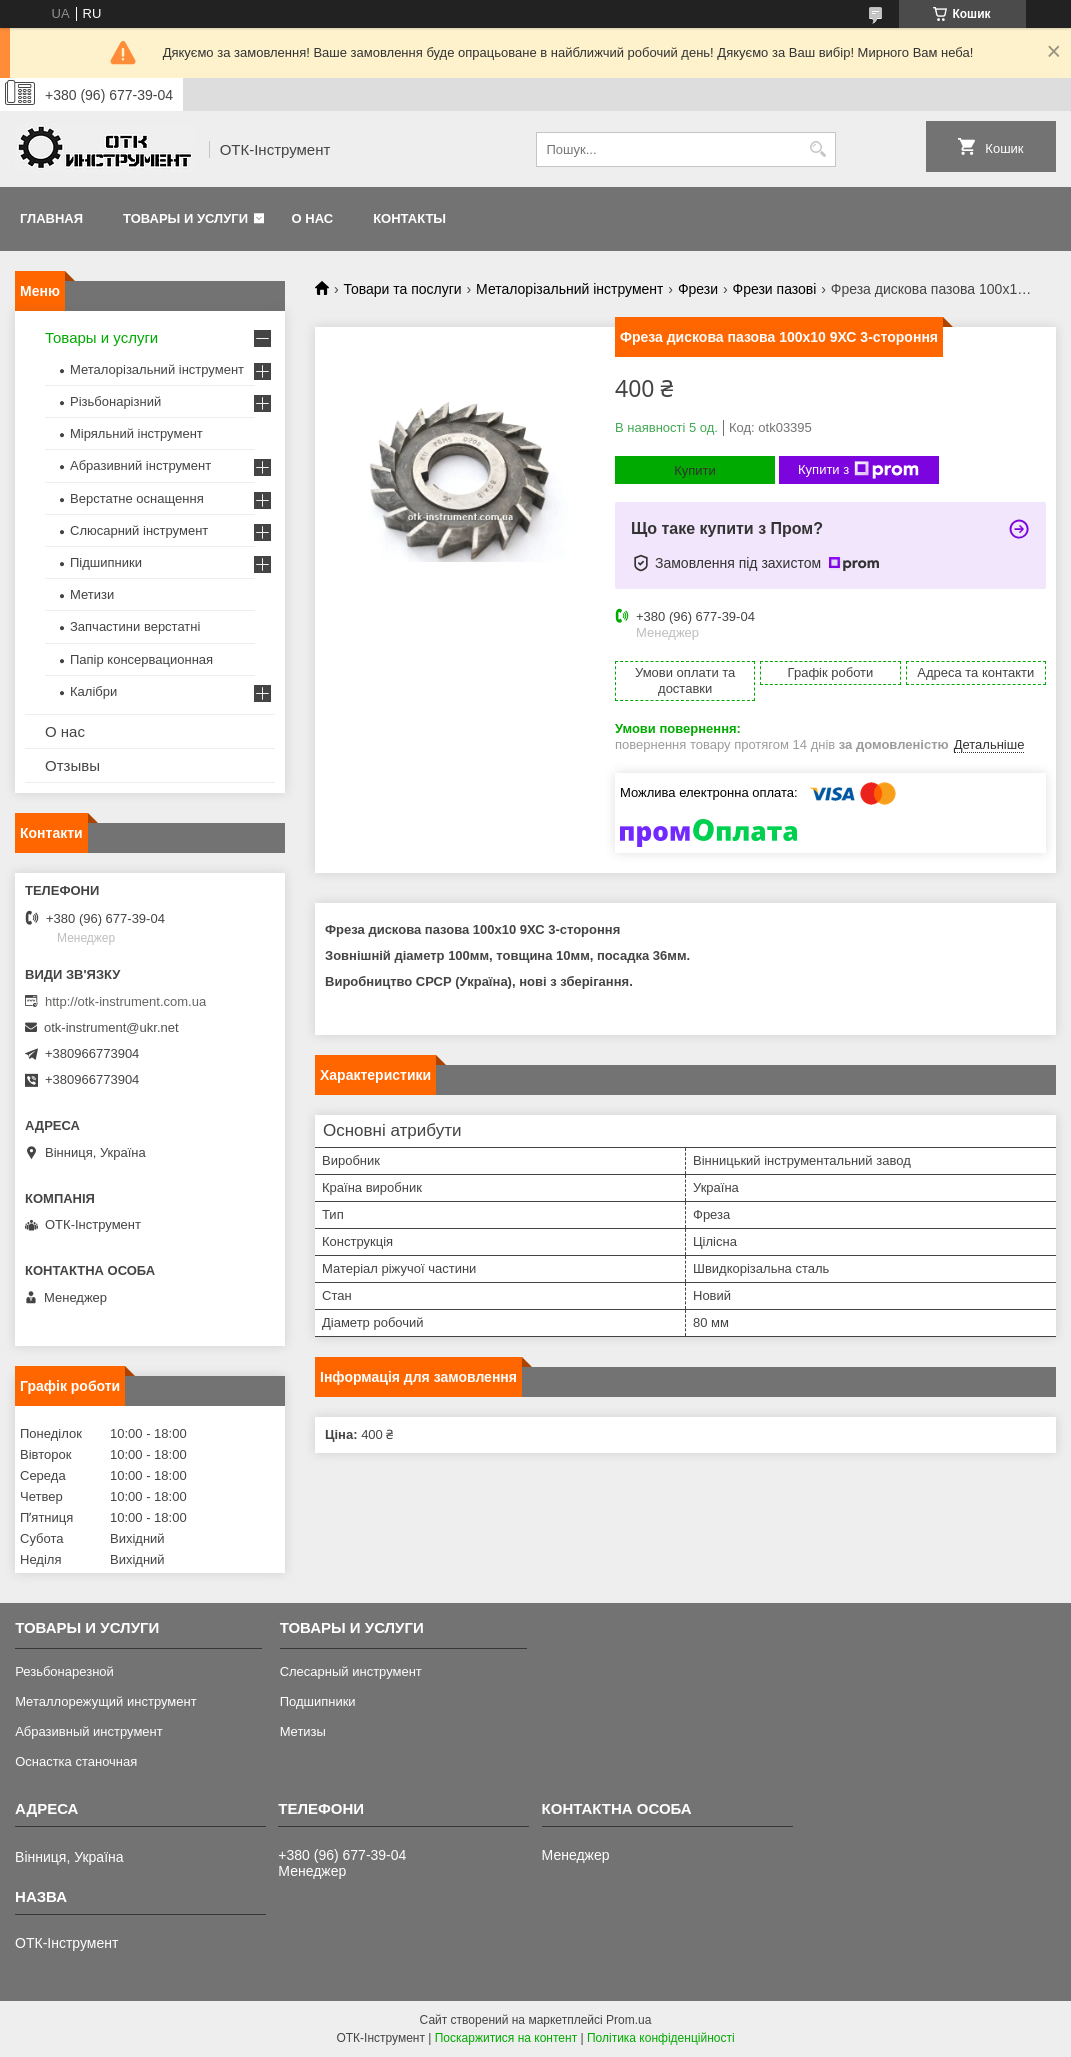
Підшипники (106, 562)
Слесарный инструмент (351, 1671)
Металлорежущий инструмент (105, 1701)
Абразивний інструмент (140, 465)
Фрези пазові (775, 289)
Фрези (698, 289)
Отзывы (72, 765)
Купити (695, 470)
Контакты (409, 218)
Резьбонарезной (64, 1671)
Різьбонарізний (115, 401)
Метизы (303, 1731)
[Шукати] (818, 149)
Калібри (93, 691)
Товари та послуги (402, 289)
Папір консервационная (141, 659)
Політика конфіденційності (661, 2038)
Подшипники (318, 1701)
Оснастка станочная (76, 1761)
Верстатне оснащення (137, 498)
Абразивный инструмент (89, 1731)
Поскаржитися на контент (506, 2038)
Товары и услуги (185, 218)
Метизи (92, 594)
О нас (313, 218)
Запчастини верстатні (135, 626)
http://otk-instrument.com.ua (125, 1001)
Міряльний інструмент (136, 433)
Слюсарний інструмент (139, 530)
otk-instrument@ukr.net (111, 1027)
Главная (51, 218)
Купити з (858, 470)
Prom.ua (628, 2020)
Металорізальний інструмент (569, 289)
